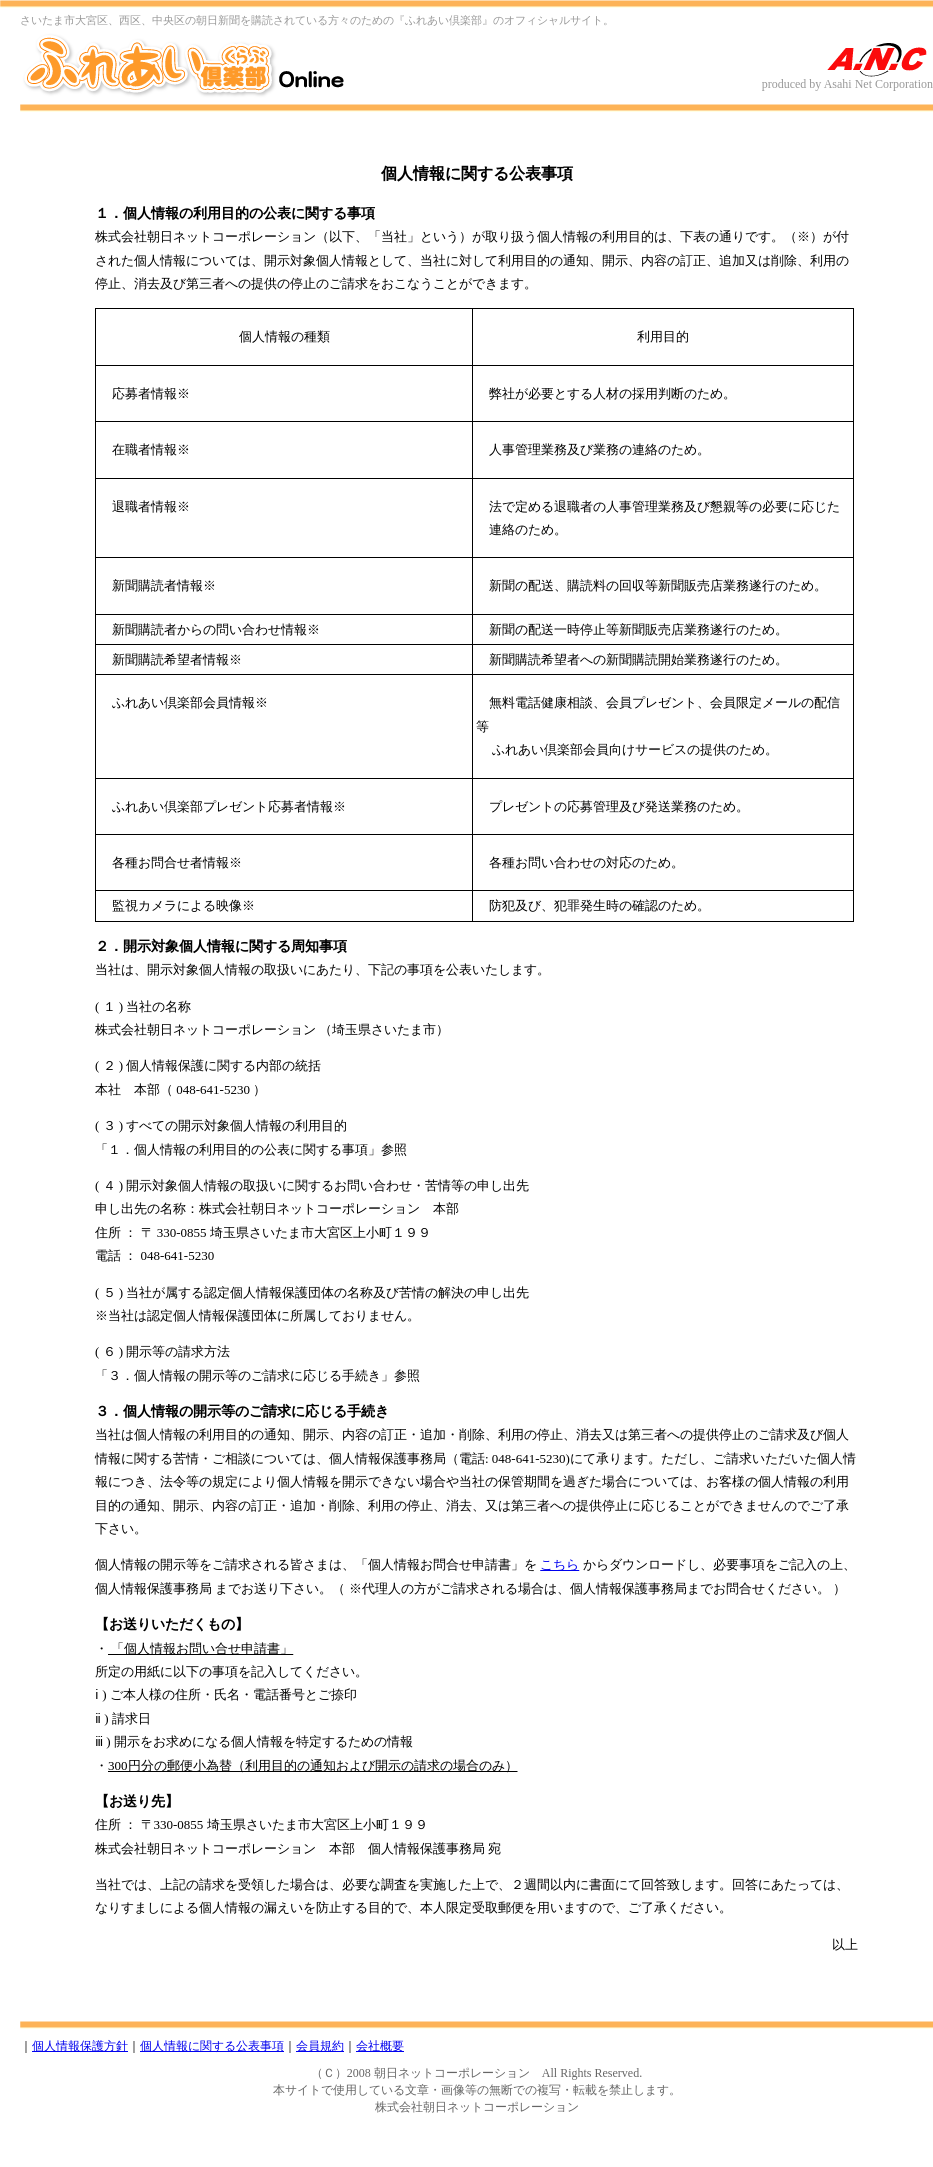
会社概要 (380, 2046)
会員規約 (320, 2046)
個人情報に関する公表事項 (212, 2046)
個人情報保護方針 (80, 2046)
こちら (559, 1564)
